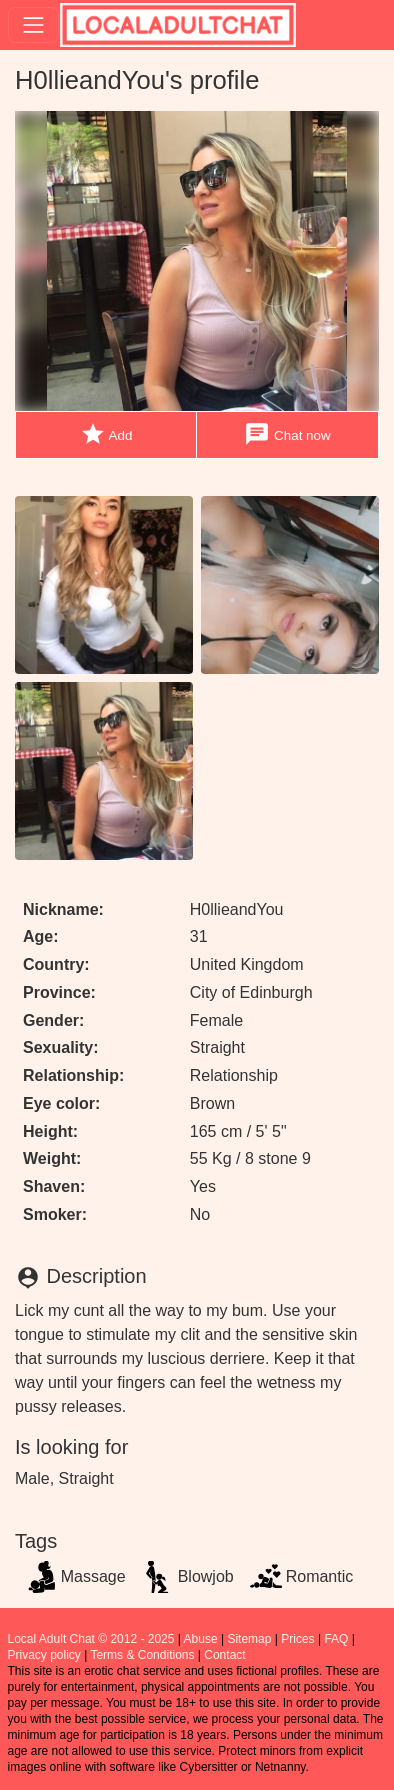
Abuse (201, 1639)
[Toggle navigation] (33, 24)
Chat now (287, 434)
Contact (224, 1655)
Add (106, 434)
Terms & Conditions (142, 1655)
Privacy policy (44, 1655)
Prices (297, 1639)
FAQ (336, 1639)
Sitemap (249, 1639)
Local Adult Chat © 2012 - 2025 (91, 1639)
